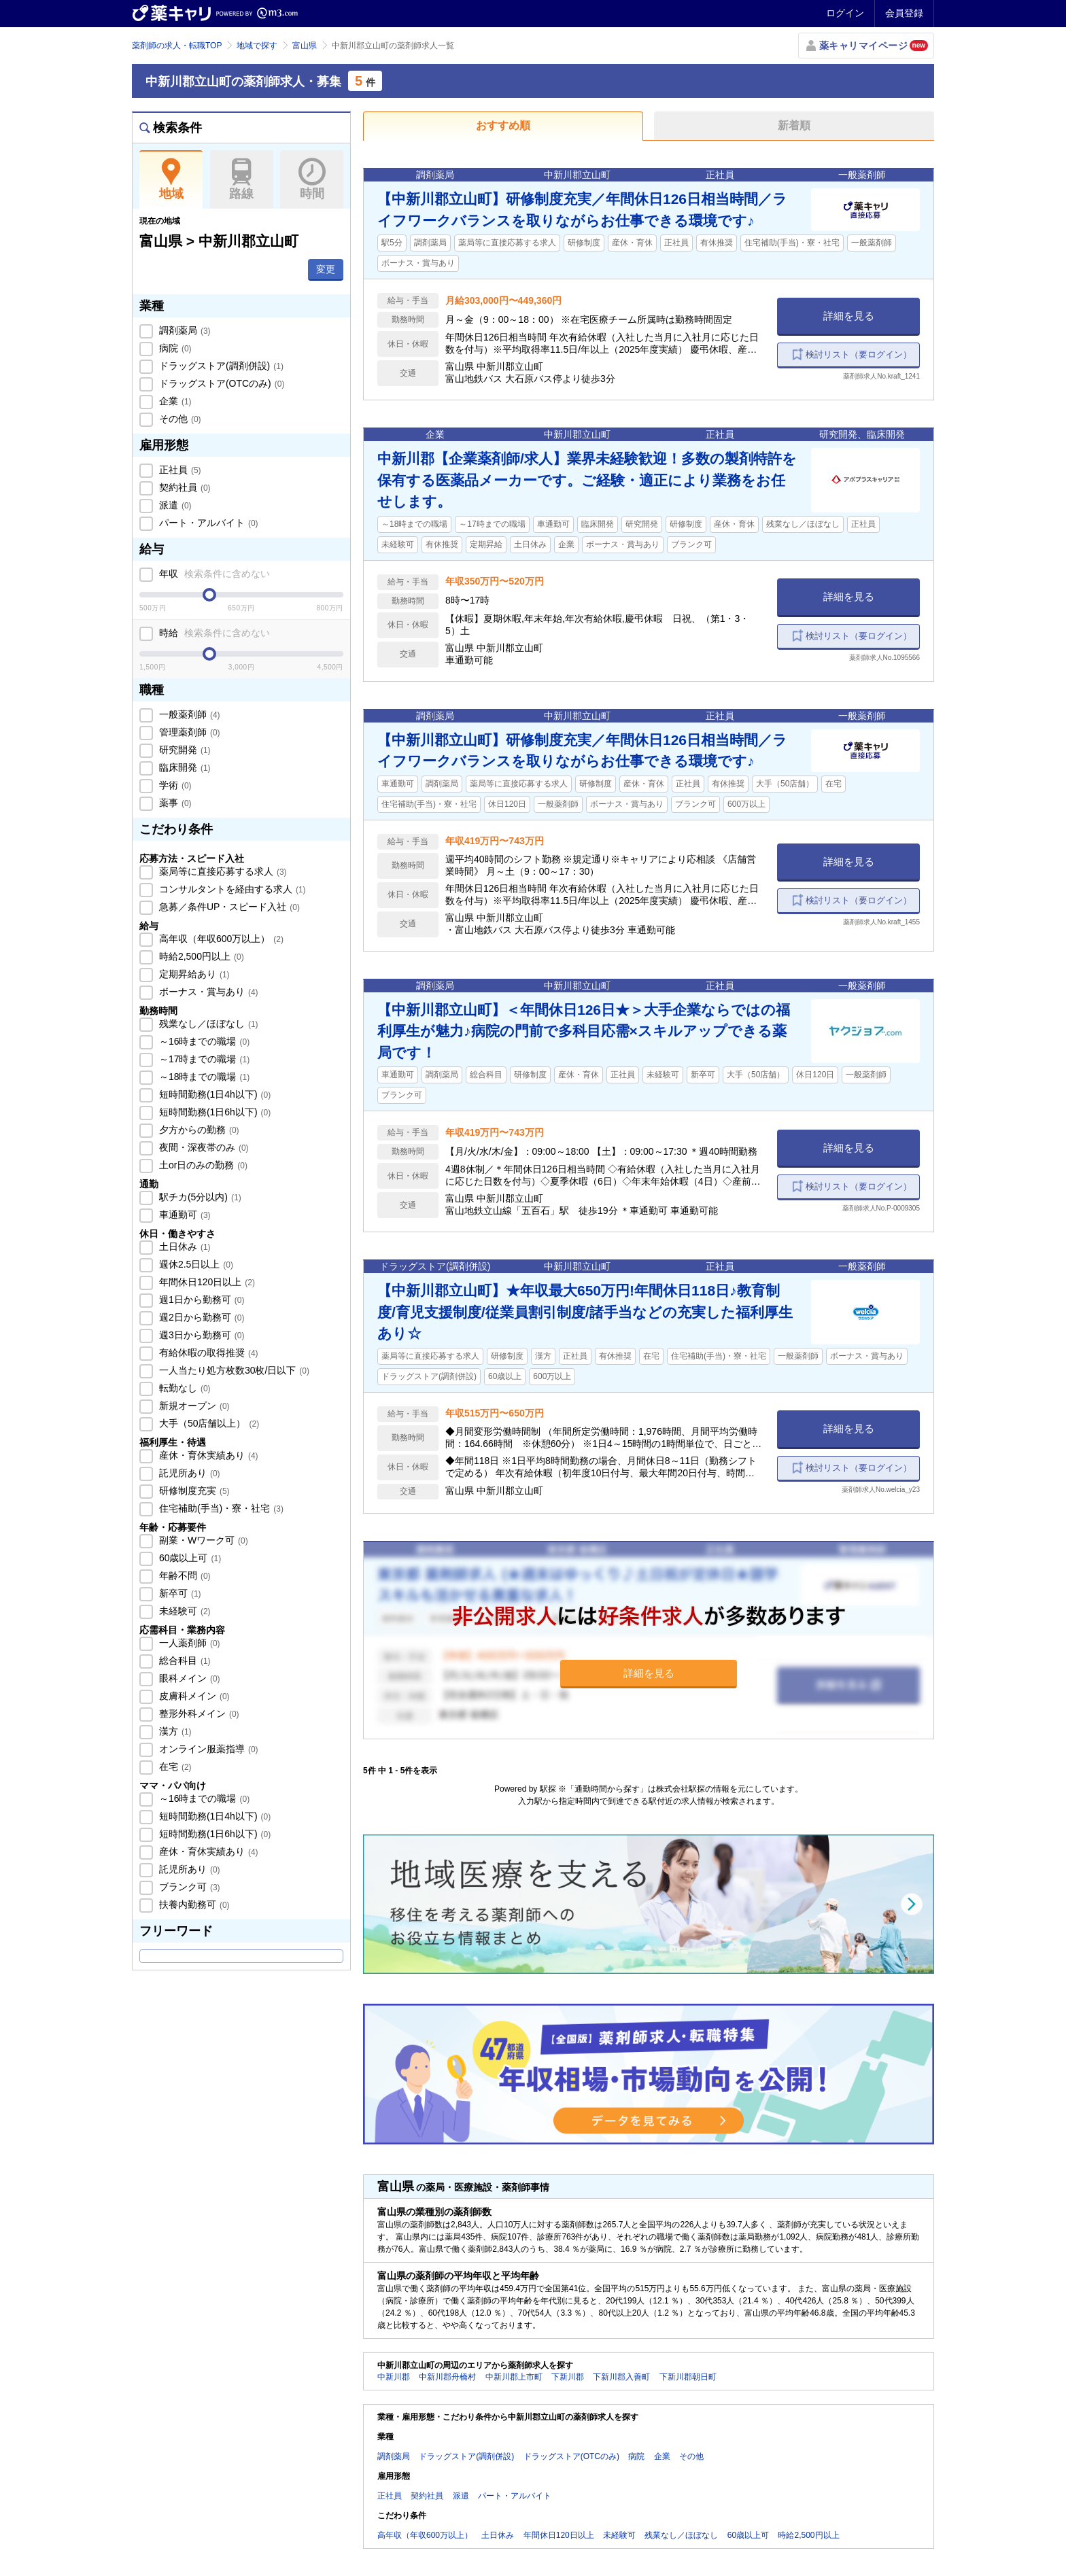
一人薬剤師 (188, 1642)
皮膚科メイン (193, 1695)
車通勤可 (183, 1214)
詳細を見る (848, 315)
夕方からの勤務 (197, 1129)
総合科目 (183, 1660)
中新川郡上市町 (514, 2377)
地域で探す (257, 45)
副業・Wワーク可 (202, 1540)
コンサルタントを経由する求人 (231, 889)
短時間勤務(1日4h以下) (213, 1094)
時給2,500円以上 (200, 956)
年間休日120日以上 (205, 1281)
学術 (174, 785)
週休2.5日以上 (194, 1264)
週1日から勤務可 (200, 1299)
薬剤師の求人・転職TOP (177, 45)
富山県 (304, 45)
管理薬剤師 (188, 732)
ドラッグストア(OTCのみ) (220, 383)
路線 (241, 179)
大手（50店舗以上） (207, 1423)
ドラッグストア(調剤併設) (219, 365)
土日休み (183, 1246)
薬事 (174, 802)
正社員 (178, 469)
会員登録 (904, 12)
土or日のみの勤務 (201, 1165)
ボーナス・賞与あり (207, 991)
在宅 (174, 1766)
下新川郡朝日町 (688, 2377)
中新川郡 (393, 2377)
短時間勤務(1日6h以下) (213, 1112)
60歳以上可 (188, 1557)
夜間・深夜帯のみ (202, 1147)
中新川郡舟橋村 (447, 2377)
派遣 (174, 505)
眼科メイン (188, 1678)
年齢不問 (183, 1575)
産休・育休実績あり (207, 1455)
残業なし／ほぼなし (207, 1023)
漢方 (174, 1731)
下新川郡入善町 (621, 2377)
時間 (312, 179)
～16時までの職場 (203, 1041)
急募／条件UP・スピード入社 (228, 906)
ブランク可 (188, 1886)
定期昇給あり (193, 974)
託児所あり (188, 1472)
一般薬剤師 (188, 714)
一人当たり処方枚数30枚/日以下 (232, 1370)
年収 (213, 573)
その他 (178, 418)
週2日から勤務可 (200, 1317)
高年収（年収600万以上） (219, 938)
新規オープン (193, 1405)
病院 (174, 348)
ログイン (845, 12)
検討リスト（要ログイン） (859, 354)
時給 (213, 632)
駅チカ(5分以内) (198, 1196)
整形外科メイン (197, 1713)
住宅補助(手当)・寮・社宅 (219, 1508)
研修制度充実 (193, 1490)
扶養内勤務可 (193, 1904)
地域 (171, 179)
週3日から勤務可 (200, 1334)
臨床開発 (183, 767)
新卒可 (178, 1593)
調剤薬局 (183, 330)
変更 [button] (325, 269)
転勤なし (183, 1387)
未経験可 (183, 1610)
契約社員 (183, 487)
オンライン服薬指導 (207, 1748)
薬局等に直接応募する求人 (221, 871)
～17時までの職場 (203, 1059)
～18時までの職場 (203, 1076)
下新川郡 (567, 2377)
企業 (174, 401)
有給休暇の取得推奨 (207, 1352)
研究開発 (183, 749)
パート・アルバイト (207, 522)
